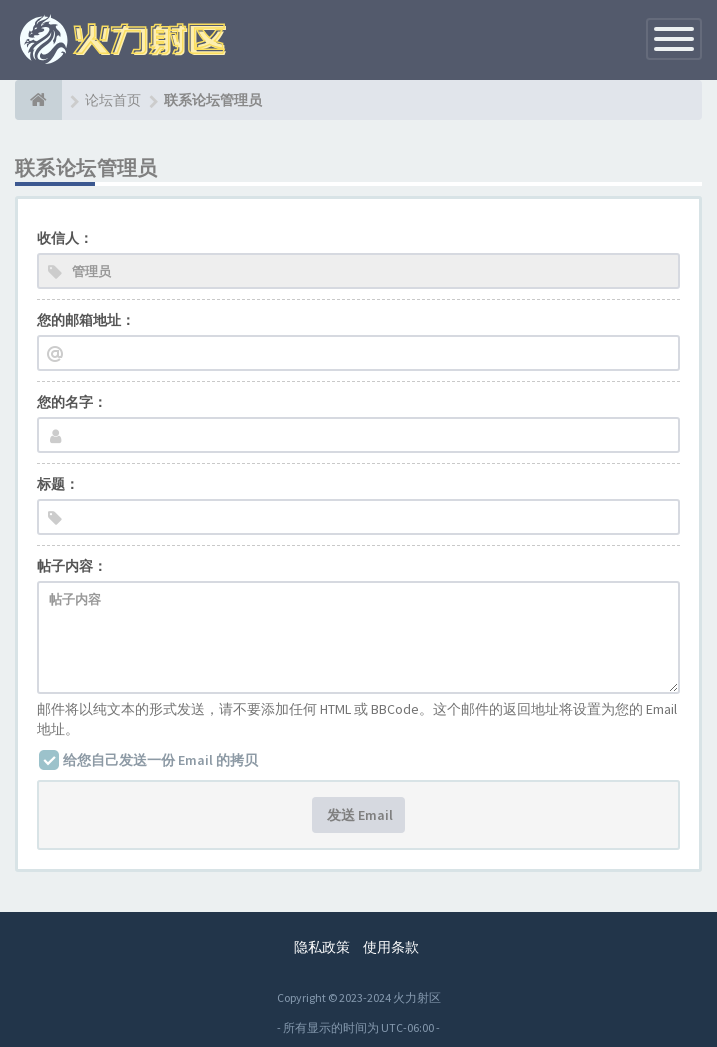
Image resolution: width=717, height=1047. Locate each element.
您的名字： (72, 402)
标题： (58, 484)
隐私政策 (322, 947)
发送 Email (358, 815)
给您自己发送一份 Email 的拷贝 (160, 760)
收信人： (65, 238)
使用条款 (391, 947)
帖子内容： (72, 566)
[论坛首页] (38, 100)
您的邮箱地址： (86, 320)
